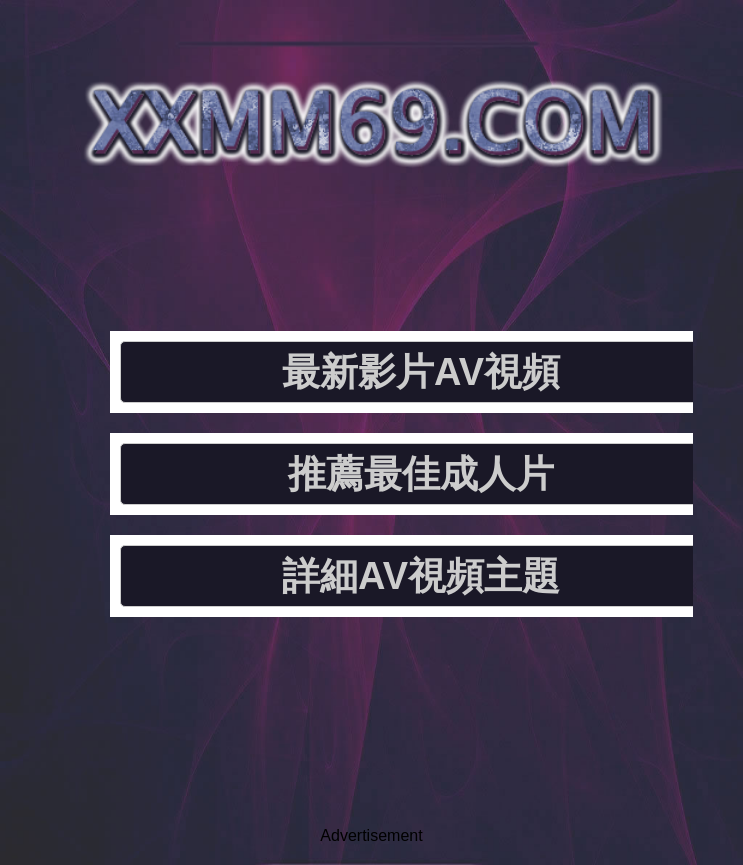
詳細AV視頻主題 (421, 576)
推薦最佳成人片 (421, 474)
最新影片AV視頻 (421, 372)
